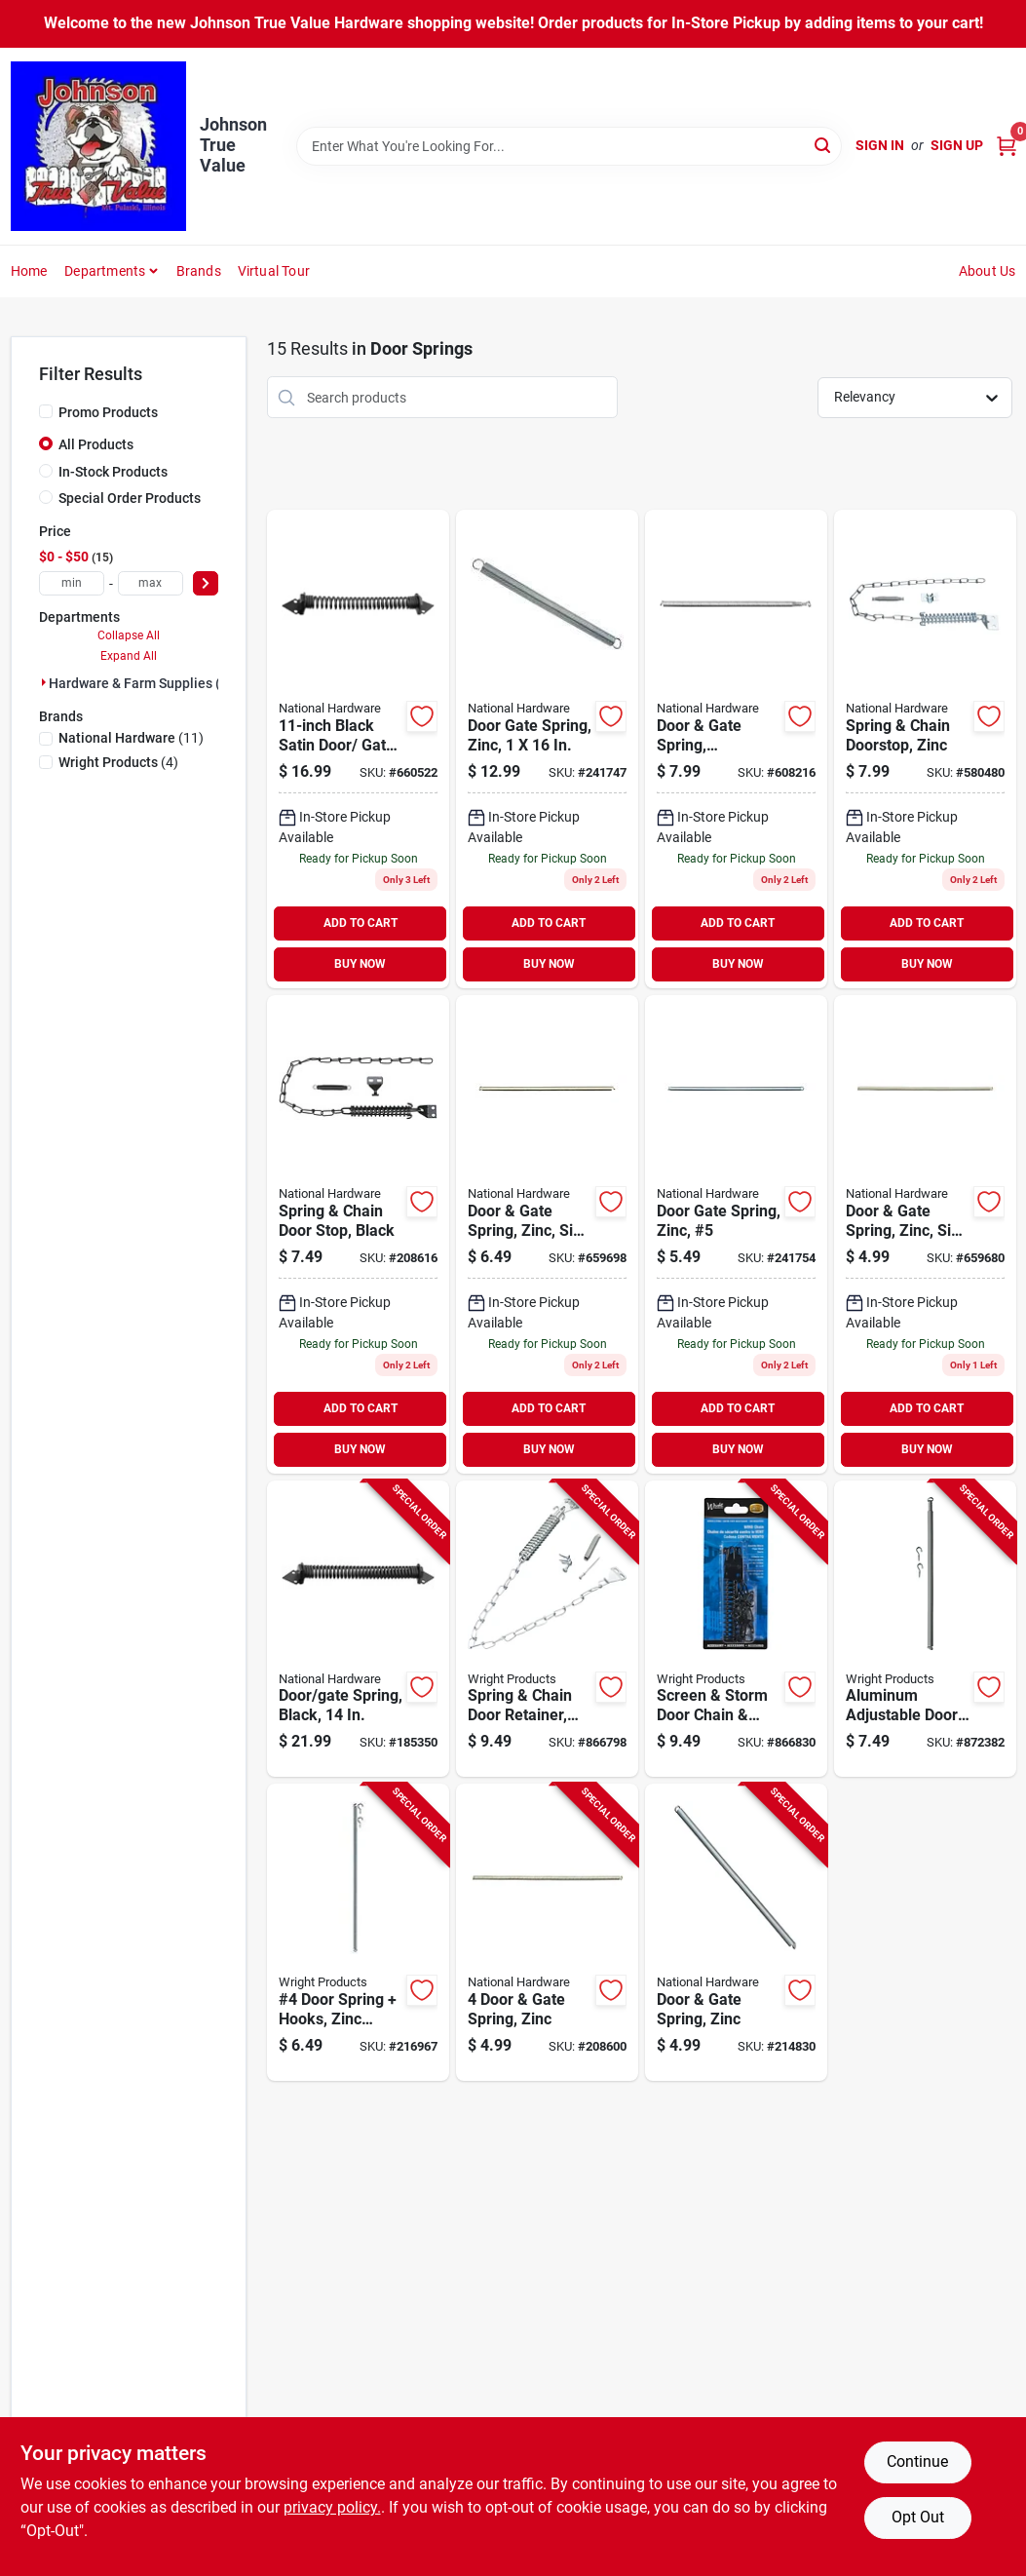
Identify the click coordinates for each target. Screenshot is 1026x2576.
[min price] (71, 583)
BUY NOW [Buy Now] (360, 964)
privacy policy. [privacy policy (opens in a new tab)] (332, 2507)
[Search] (824, 145)
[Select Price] (205, 583)
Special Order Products (129, 498)
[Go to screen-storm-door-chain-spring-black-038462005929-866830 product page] (736, 1629)
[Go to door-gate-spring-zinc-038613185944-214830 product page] (736, 1932)
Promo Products (108, 412)
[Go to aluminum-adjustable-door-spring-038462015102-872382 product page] (925, 1629)
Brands (198, 271)
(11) (131, 738)
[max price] (150, 583)
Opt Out (918, 2517)
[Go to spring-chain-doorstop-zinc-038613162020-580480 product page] (925, 749)
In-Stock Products (113, 472)
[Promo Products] (46, 411)
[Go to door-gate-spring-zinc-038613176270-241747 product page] (547, 749)
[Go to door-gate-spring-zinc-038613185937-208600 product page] (547, 1932)
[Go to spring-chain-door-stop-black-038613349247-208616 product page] (358, 1234)
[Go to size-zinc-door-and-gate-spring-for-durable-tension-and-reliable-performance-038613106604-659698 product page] (547, 1234)
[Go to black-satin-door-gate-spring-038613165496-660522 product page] (358, 749)
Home (29, 271)
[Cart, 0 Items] (1006, 145)
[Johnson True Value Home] (98, 146)
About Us (987, 271)
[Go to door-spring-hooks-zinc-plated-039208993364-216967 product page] (358, 1932)
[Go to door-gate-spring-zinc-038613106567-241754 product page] (736, 1234)
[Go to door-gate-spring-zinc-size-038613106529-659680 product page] (925, 1234)
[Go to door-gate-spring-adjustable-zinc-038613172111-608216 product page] (736, 749)
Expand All (128, 656)
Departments (104, 271)
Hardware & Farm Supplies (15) (145, 683)
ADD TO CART (360, 923)
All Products (95, 444)
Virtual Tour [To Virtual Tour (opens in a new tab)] (274, 271)
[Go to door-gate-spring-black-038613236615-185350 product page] (358, 1629)
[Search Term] (569, 146)
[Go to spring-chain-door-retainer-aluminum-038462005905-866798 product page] (547, 1629)
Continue (917, 2461)
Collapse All (128, 635)
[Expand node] (44, 682)
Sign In (879, 145)
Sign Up (957, 145)
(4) (118, 762)
